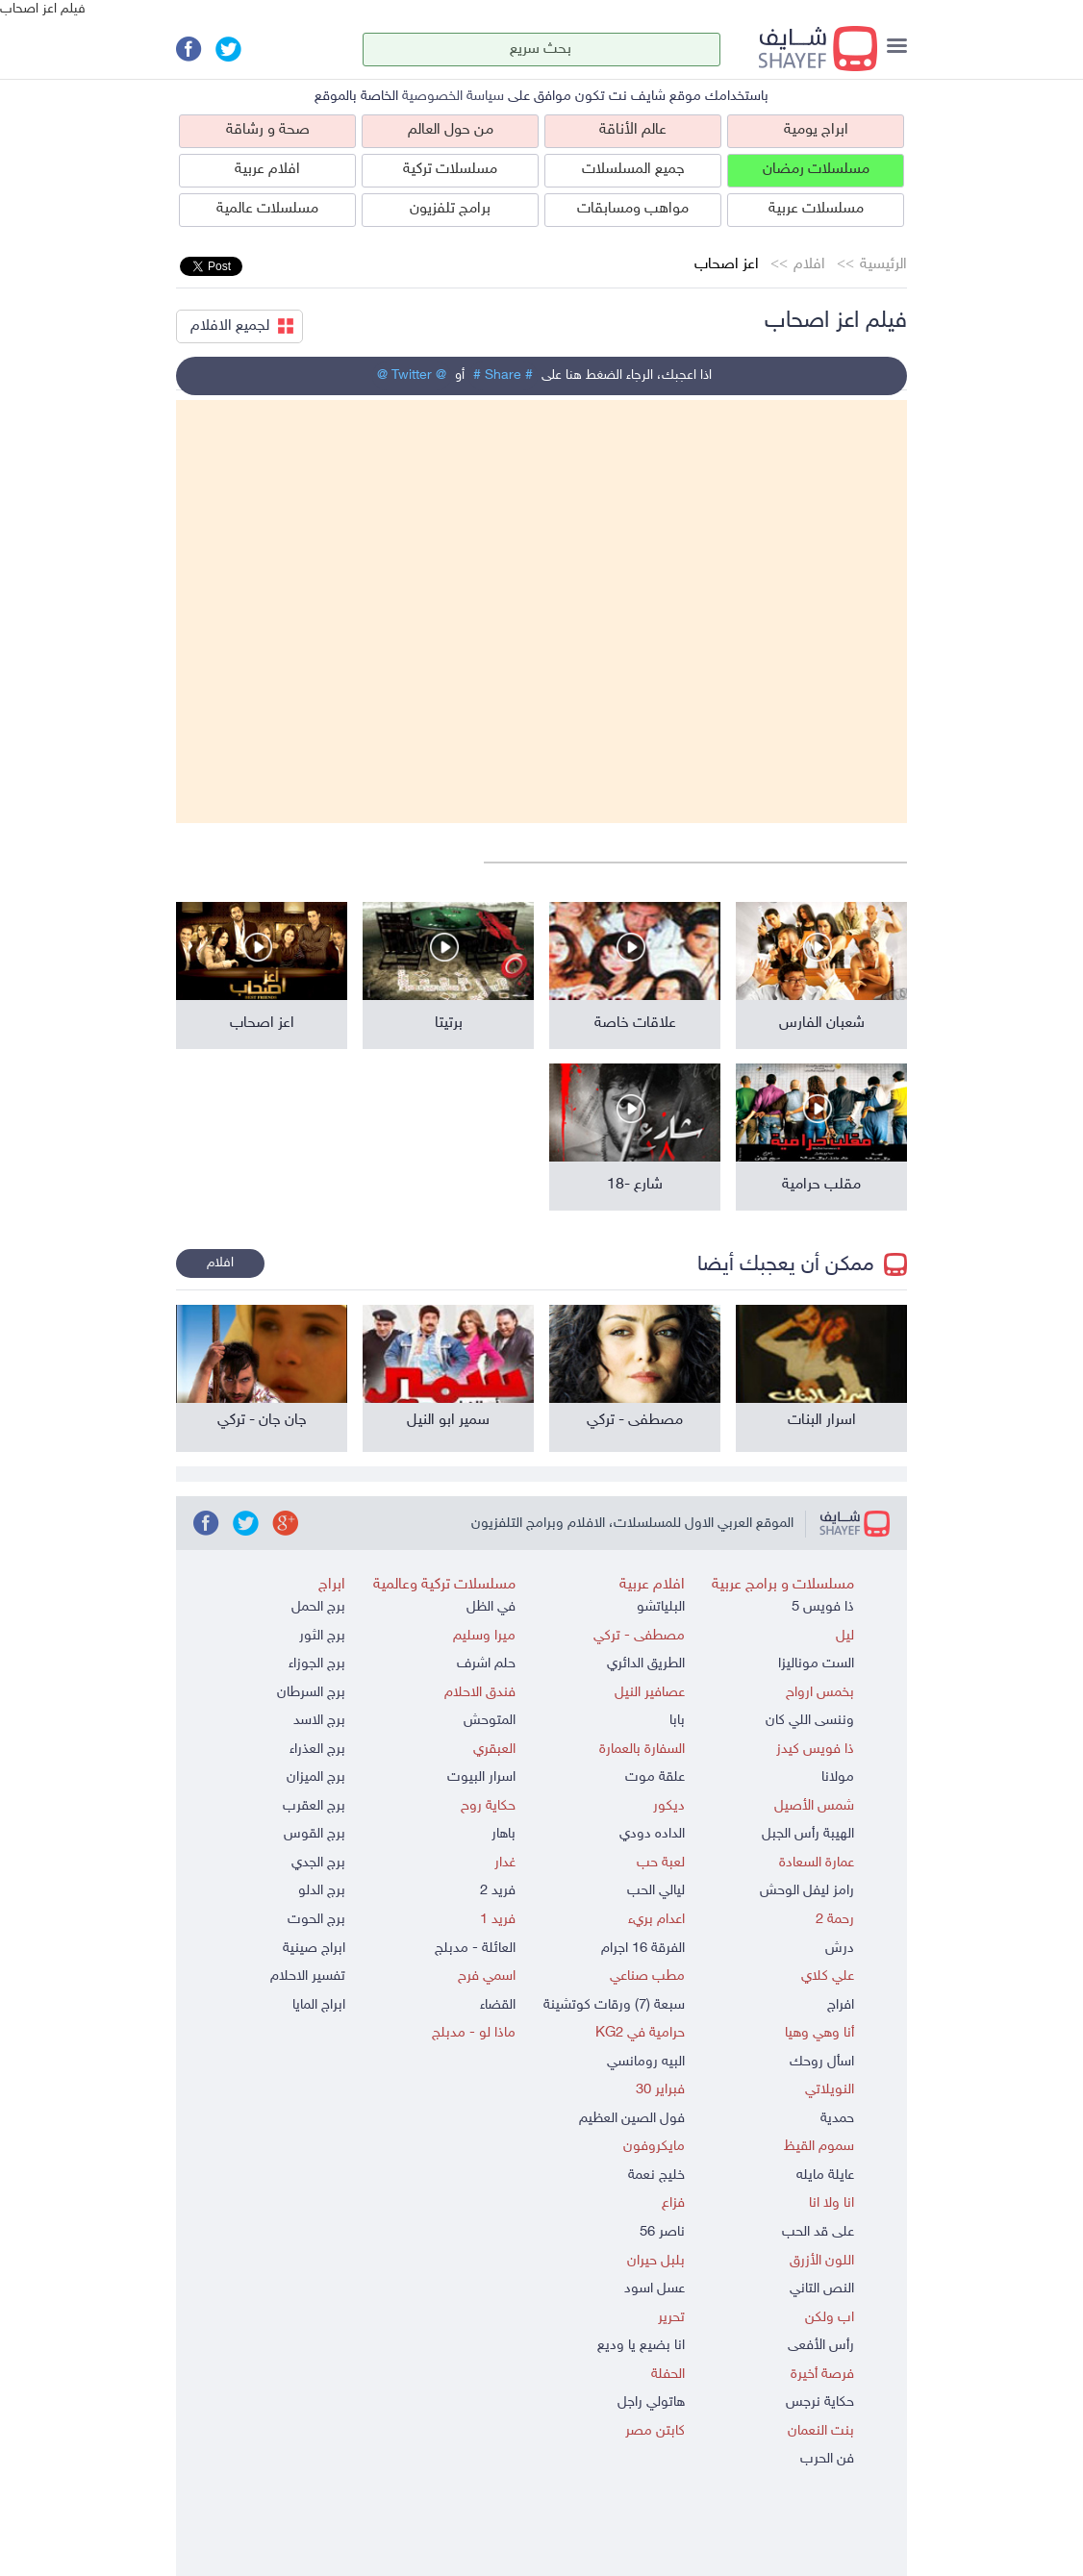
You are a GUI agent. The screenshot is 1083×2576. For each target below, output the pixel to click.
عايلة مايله (825, 2175)
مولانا (837, 1777)
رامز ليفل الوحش (807, 1891)
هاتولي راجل (651, 2402)
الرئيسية (883, 265)
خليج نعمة (656, 2175)
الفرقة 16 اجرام (643, 1948)
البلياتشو (661, 1607)
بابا (677, 1721)
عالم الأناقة (633, 130)
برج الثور (322, 1636)
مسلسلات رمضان (816, 170)
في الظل (491, 1607)
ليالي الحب (656, 1891)
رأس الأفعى (821, 2346)
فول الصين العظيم (632, 2119)
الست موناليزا (816, 1664)
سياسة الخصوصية (453, 96)
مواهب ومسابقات (633, 209)
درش (839, 1948)
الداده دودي (652, 1834)
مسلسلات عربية (816, 209)
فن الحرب (827, 2459)
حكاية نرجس (820, 2402)
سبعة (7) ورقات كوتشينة (614, 2005)
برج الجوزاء (317, 1664)
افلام (809, 265)
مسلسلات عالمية (267, 209)
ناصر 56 (662, 2232)
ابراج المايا (318, 2005)
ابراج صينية (314, 1948)
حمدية (837, 2119)
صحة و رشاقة (268, 130)
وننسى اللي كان (810, 1721)
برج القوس (314, 1834)
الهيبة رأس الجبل (808, 1834)
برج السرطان (311, 1693)
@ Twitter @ (411, 375)
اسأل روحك (822, 2062)
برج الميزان (316, 1777)
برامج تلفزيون (450, 209)
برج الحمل (318, 1607)
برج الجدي (318, 1863)
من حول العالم (450, 130)
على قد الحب (818, 2232)
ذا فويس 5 (823, 1607)
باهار (503, 1834)
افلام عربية (267, 170)
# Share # (503, 375)
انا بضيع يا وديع (641, 2346)
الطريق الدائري (646, 1664)
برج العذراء (317, 1749)
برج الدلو (321, 1891)
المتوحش (490, 1721)
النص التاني (822, 2289)
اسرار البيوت (481, 1777)
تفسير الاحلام (307, 1976)
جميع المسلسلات (633, 170)
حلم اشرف (486, 1664)
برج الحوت (316, 1920)
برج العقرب (314, 1806)
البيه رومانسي (646, 2062)
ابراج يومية (816, 130)
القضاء (498, 2005)
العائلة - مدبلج (475, 1948)
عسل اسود (654, 2289)
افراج (840, 2005)
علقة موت (655, 1777)
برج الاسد (319, 1721)
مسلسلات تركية (450, 170)
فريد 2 (498, 1891)
